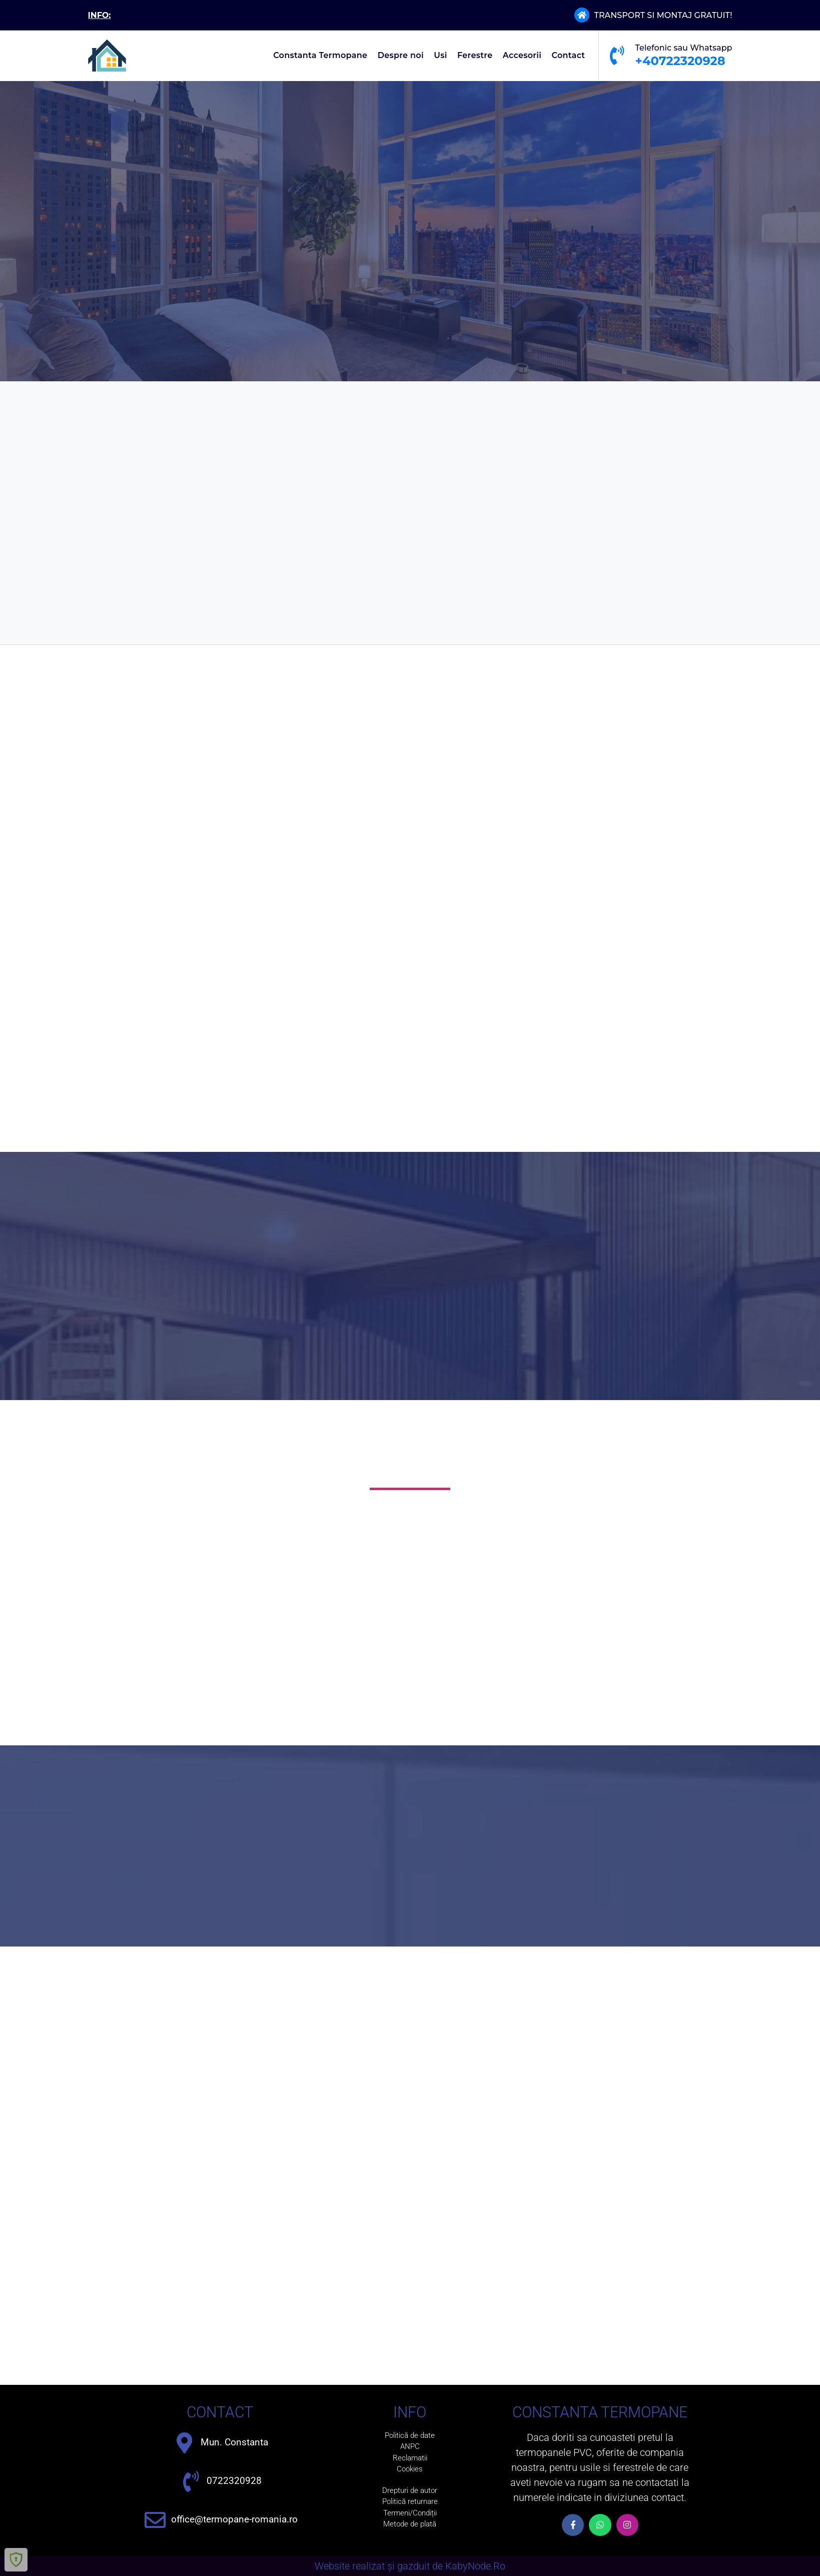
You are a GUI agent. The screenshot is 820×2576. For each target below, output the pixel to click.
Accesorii (522, 55)
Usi (440, 55)
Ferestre (474, 55)
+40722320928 (680, 61)
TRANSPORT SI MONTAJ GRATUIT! (663, 15)
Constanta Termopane (320, 55)
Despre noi (401, 55)
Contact (568, 55)
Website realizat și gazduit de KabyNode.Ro (410, 2566)
